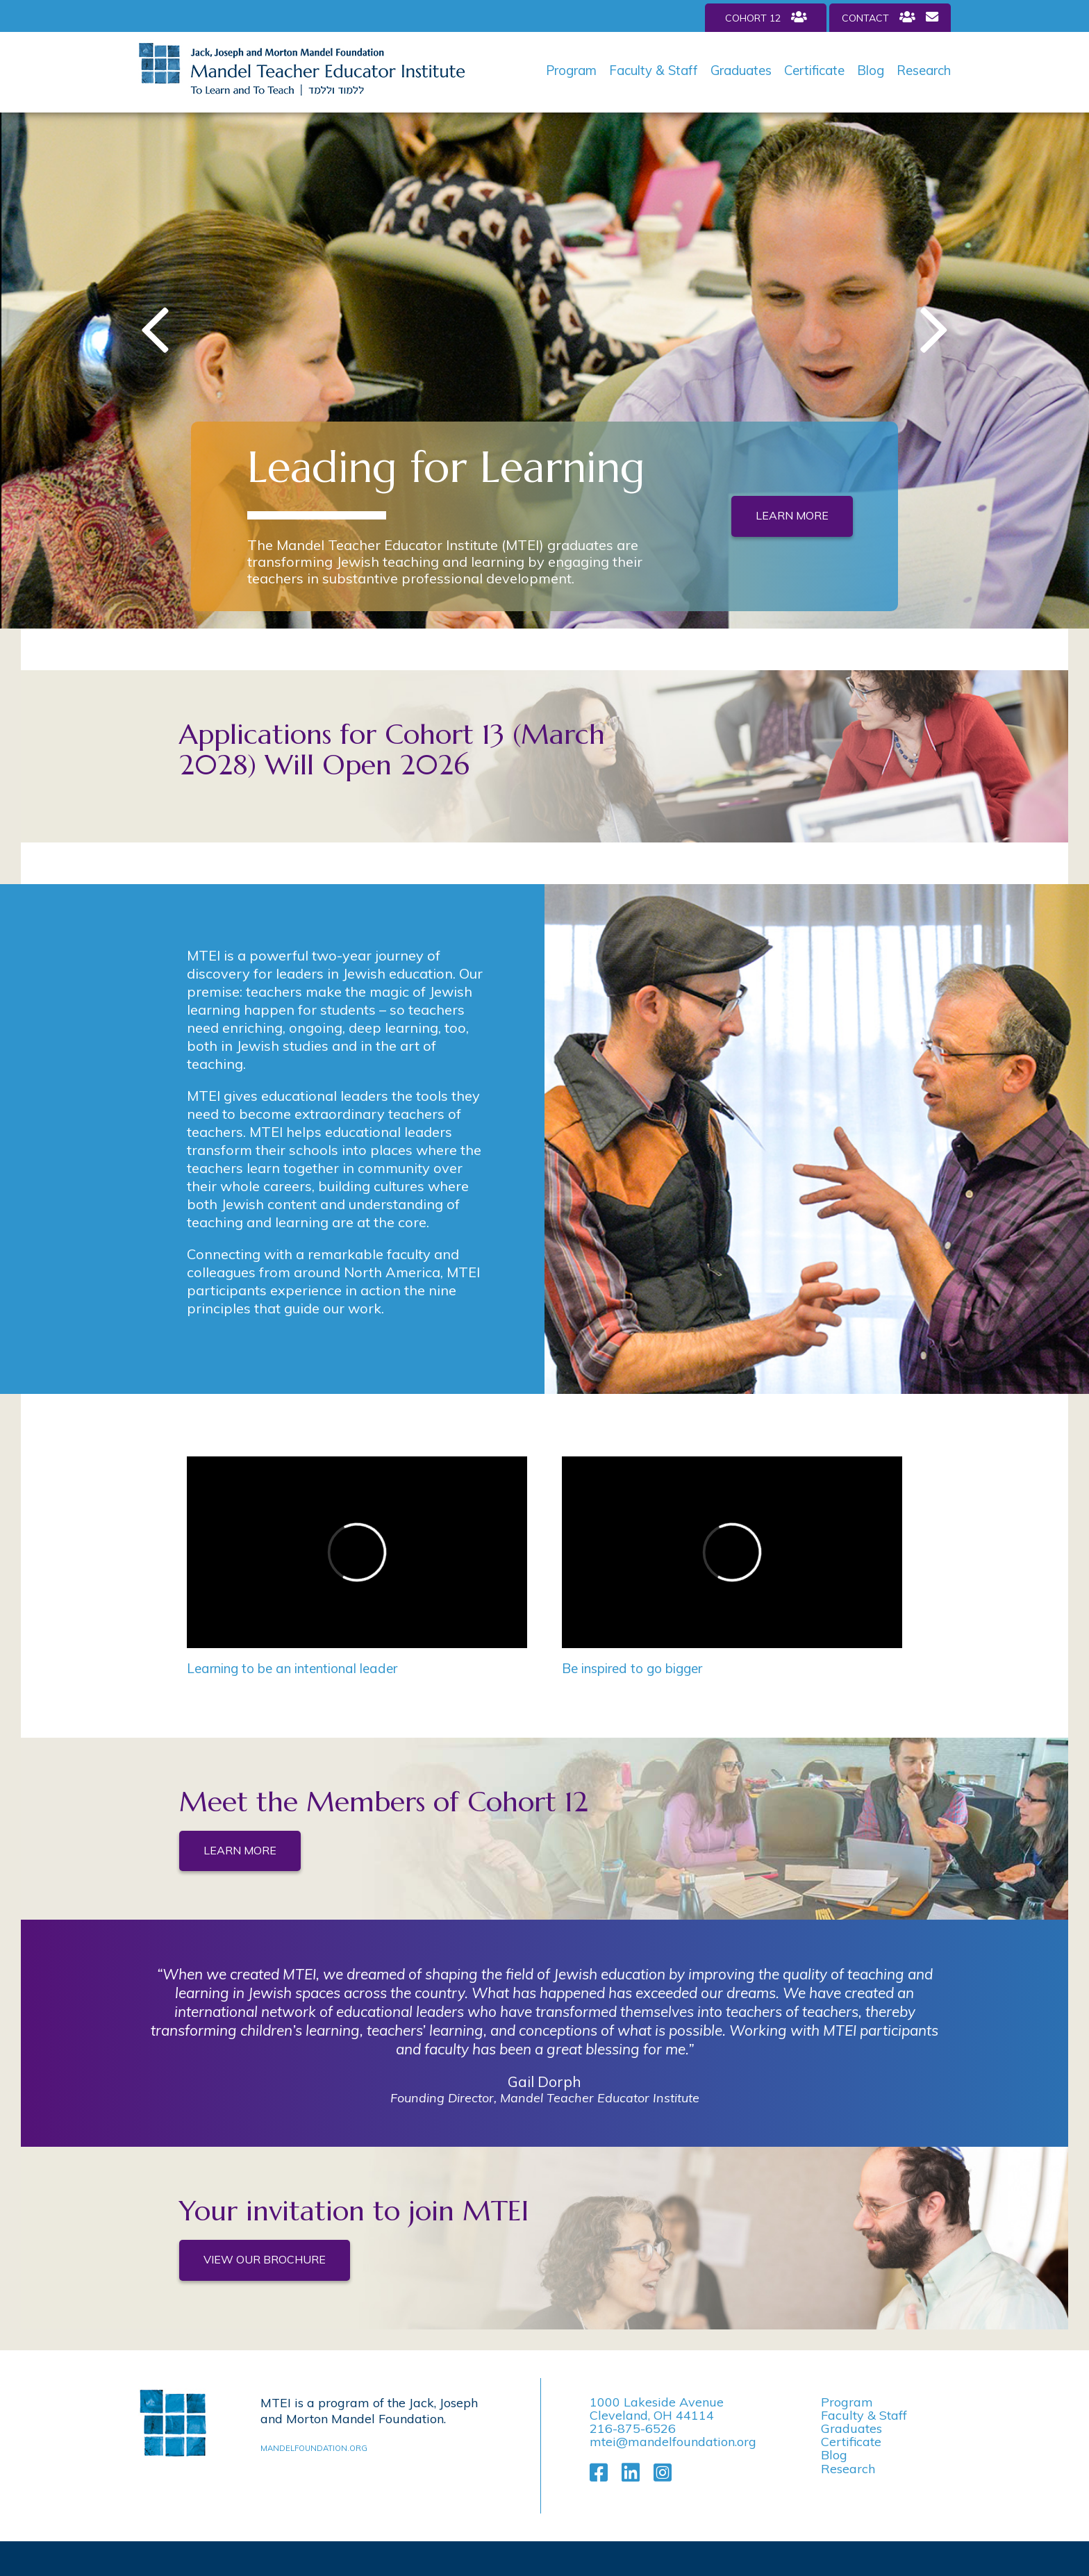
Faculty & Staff (653, 70)
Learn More (792, 515)
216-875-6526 (633, 2428)
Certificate (814, 70)
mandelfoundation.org (313, 2448)
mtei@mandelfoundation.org (673, 2442)
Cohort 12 (766, 17)
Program (571, 70)
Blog (870, 70)
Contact (890, 17)
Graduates (741, 70)
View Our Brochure (264, 2259)
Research (924, 70)
